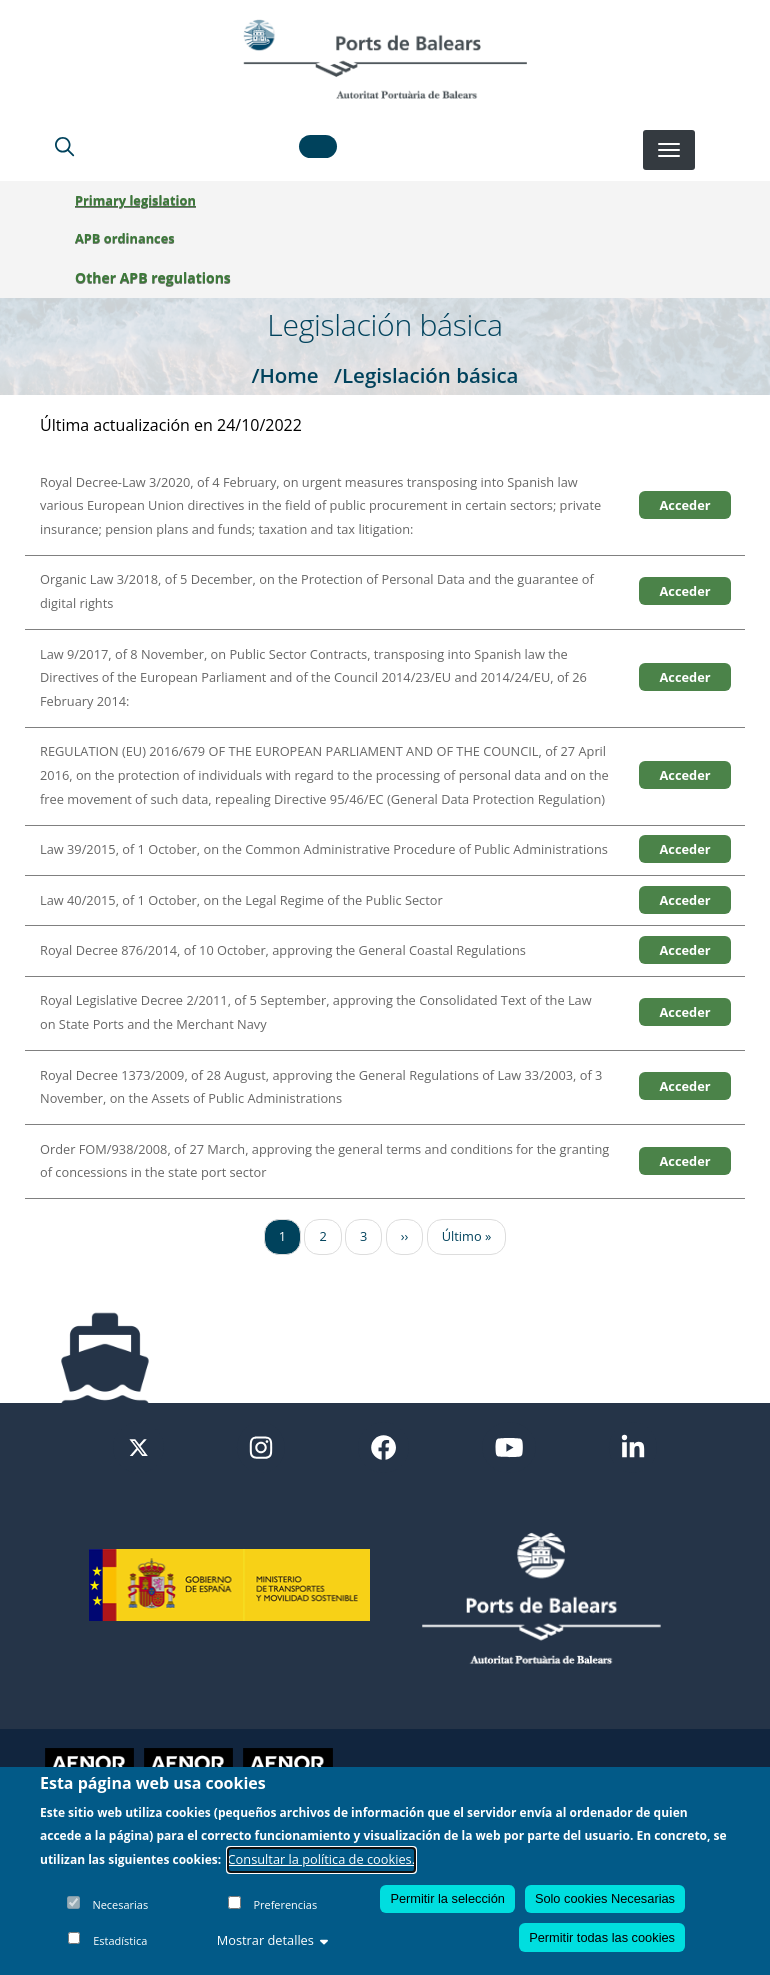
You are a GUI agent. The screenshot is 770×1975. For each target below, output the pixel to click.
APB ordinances (125, 238)
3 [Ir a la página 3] (363, 1236)
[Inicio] (385, 59)
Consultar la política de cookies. (322, 1859)
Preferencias (285, 1904)
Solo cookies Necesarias (605, 1898)
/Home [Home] (284, 375)
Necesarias (120, 1904)
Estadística (120, 1940)
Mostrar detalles (273, 1940)
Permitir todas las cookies (602, 1937)
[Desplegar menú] (669, 150)
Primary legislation (135, 200)
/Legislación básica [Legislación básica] (426, 375)
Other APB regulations (153, 277)
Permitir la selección (447, 1898)
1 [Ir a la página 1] (282, 1236)
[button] (318, 146)
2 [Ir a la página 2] (322, 1236)
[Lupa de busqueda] (64, 146)
